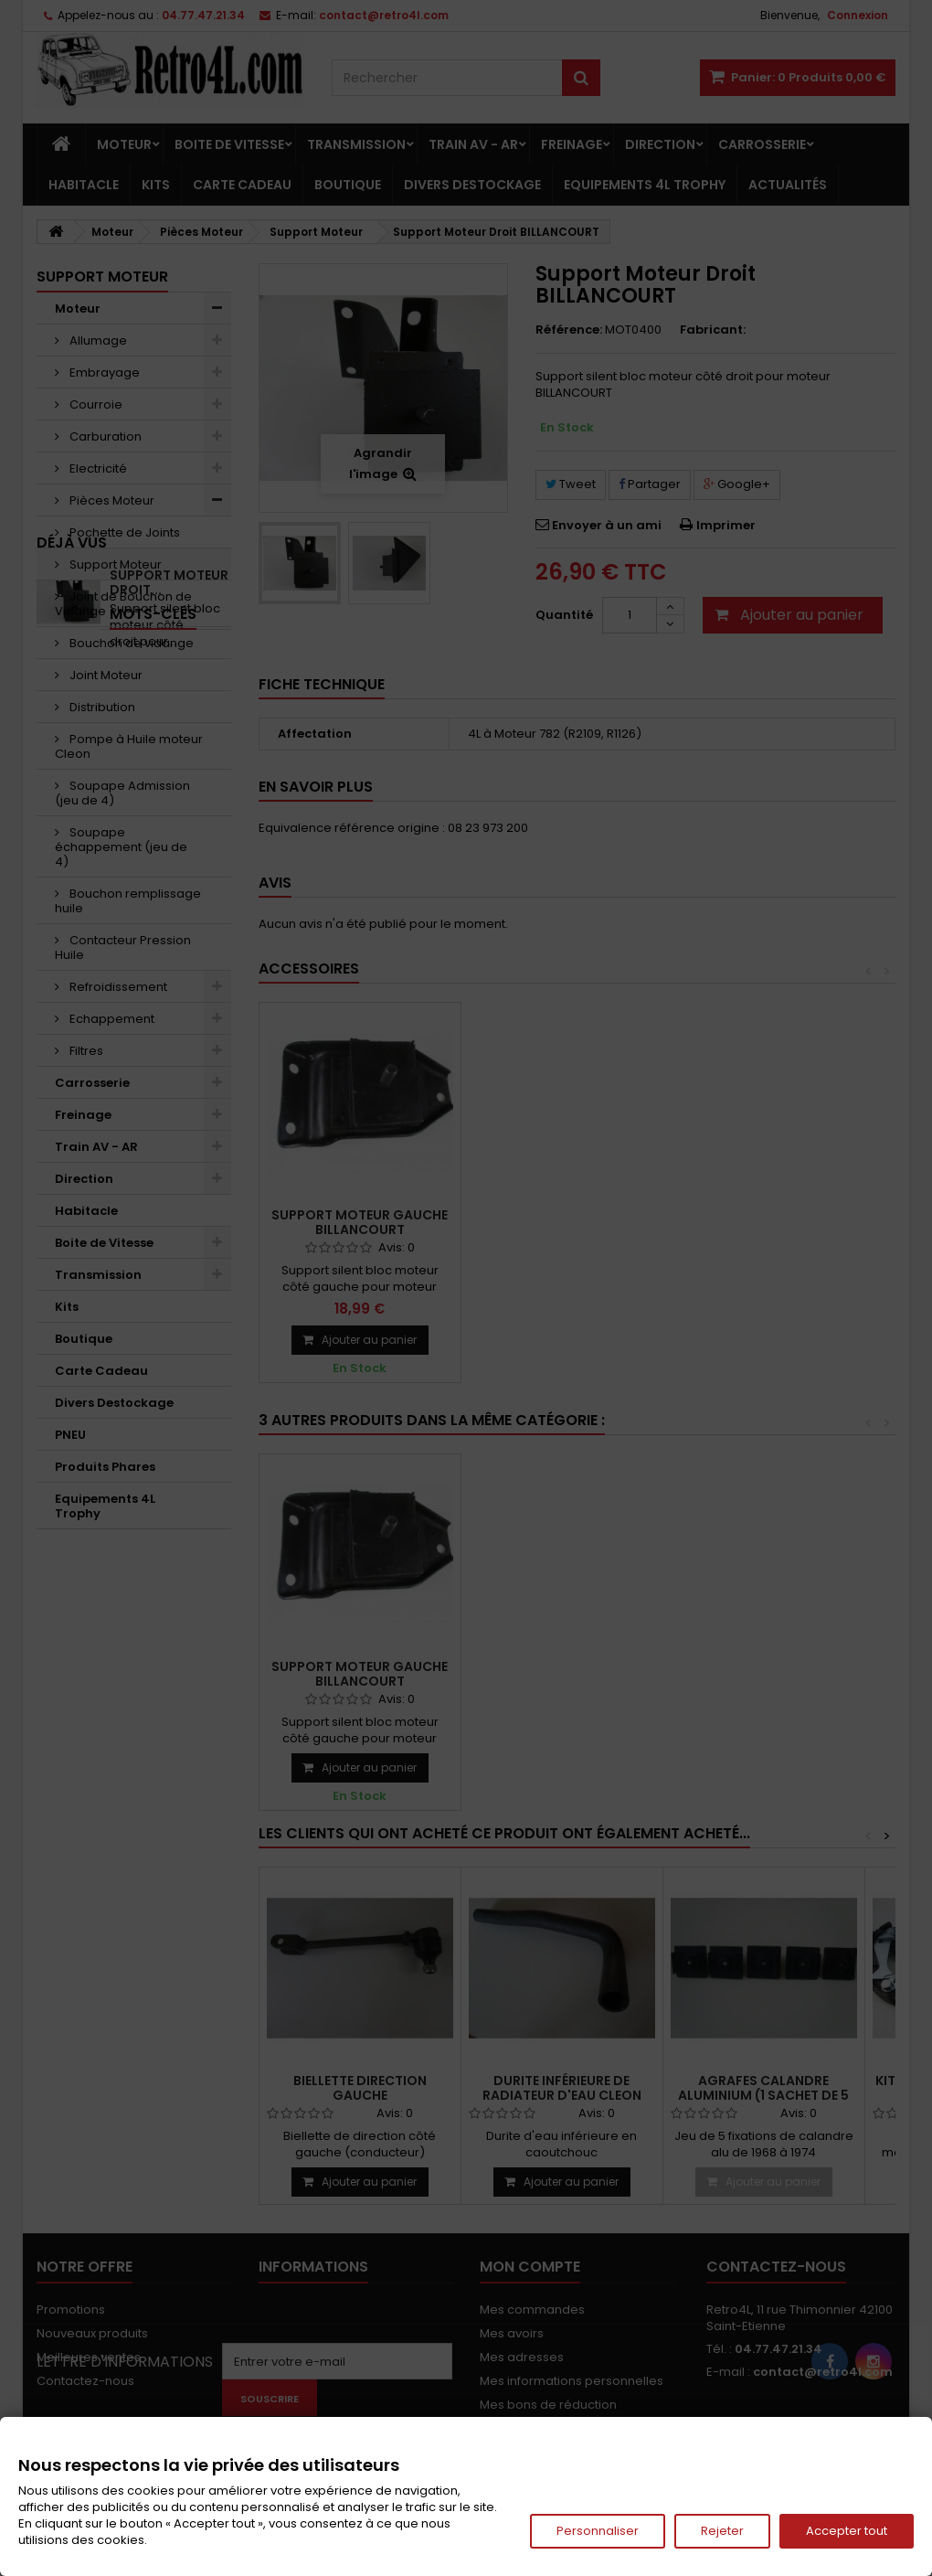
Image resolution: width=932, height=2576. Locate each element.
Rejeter (722, 2530)
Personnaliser (597, 2530)
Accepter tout (846, 2530)
